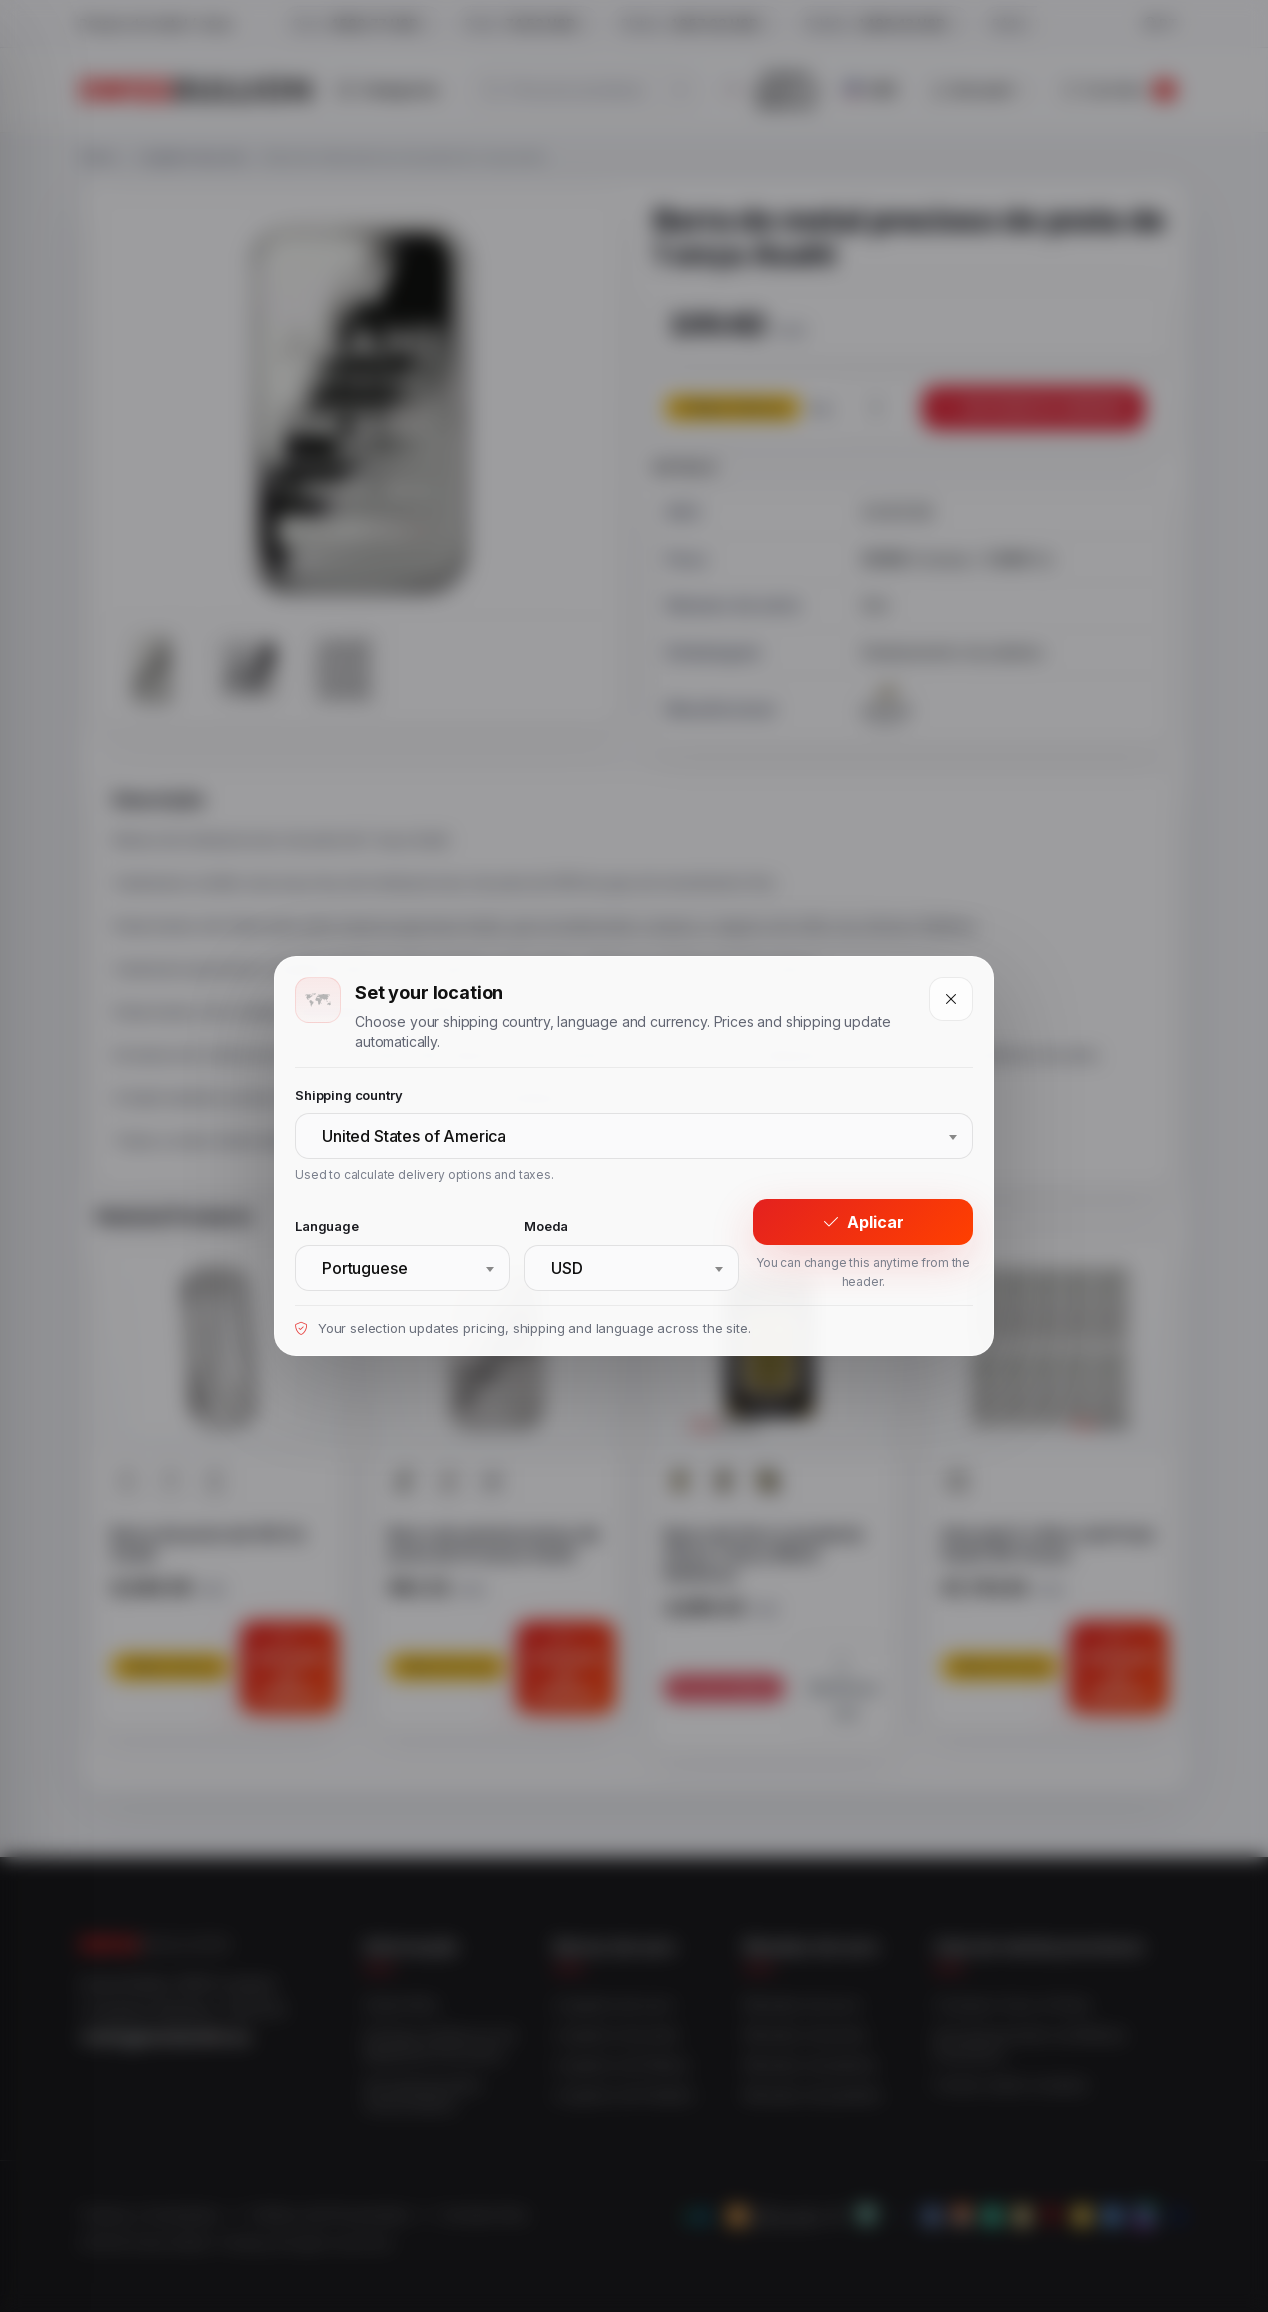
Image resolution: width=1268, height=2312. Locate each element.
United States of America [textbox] (414, 1136)
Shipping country (348, 1095)
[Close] (951, 999)
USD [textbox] (567, 1268)
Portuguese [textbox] (364, 1268)
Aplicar (863, 1222)
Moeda (546, 1226)
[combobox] (634, 1136)
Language (327, 1226)
